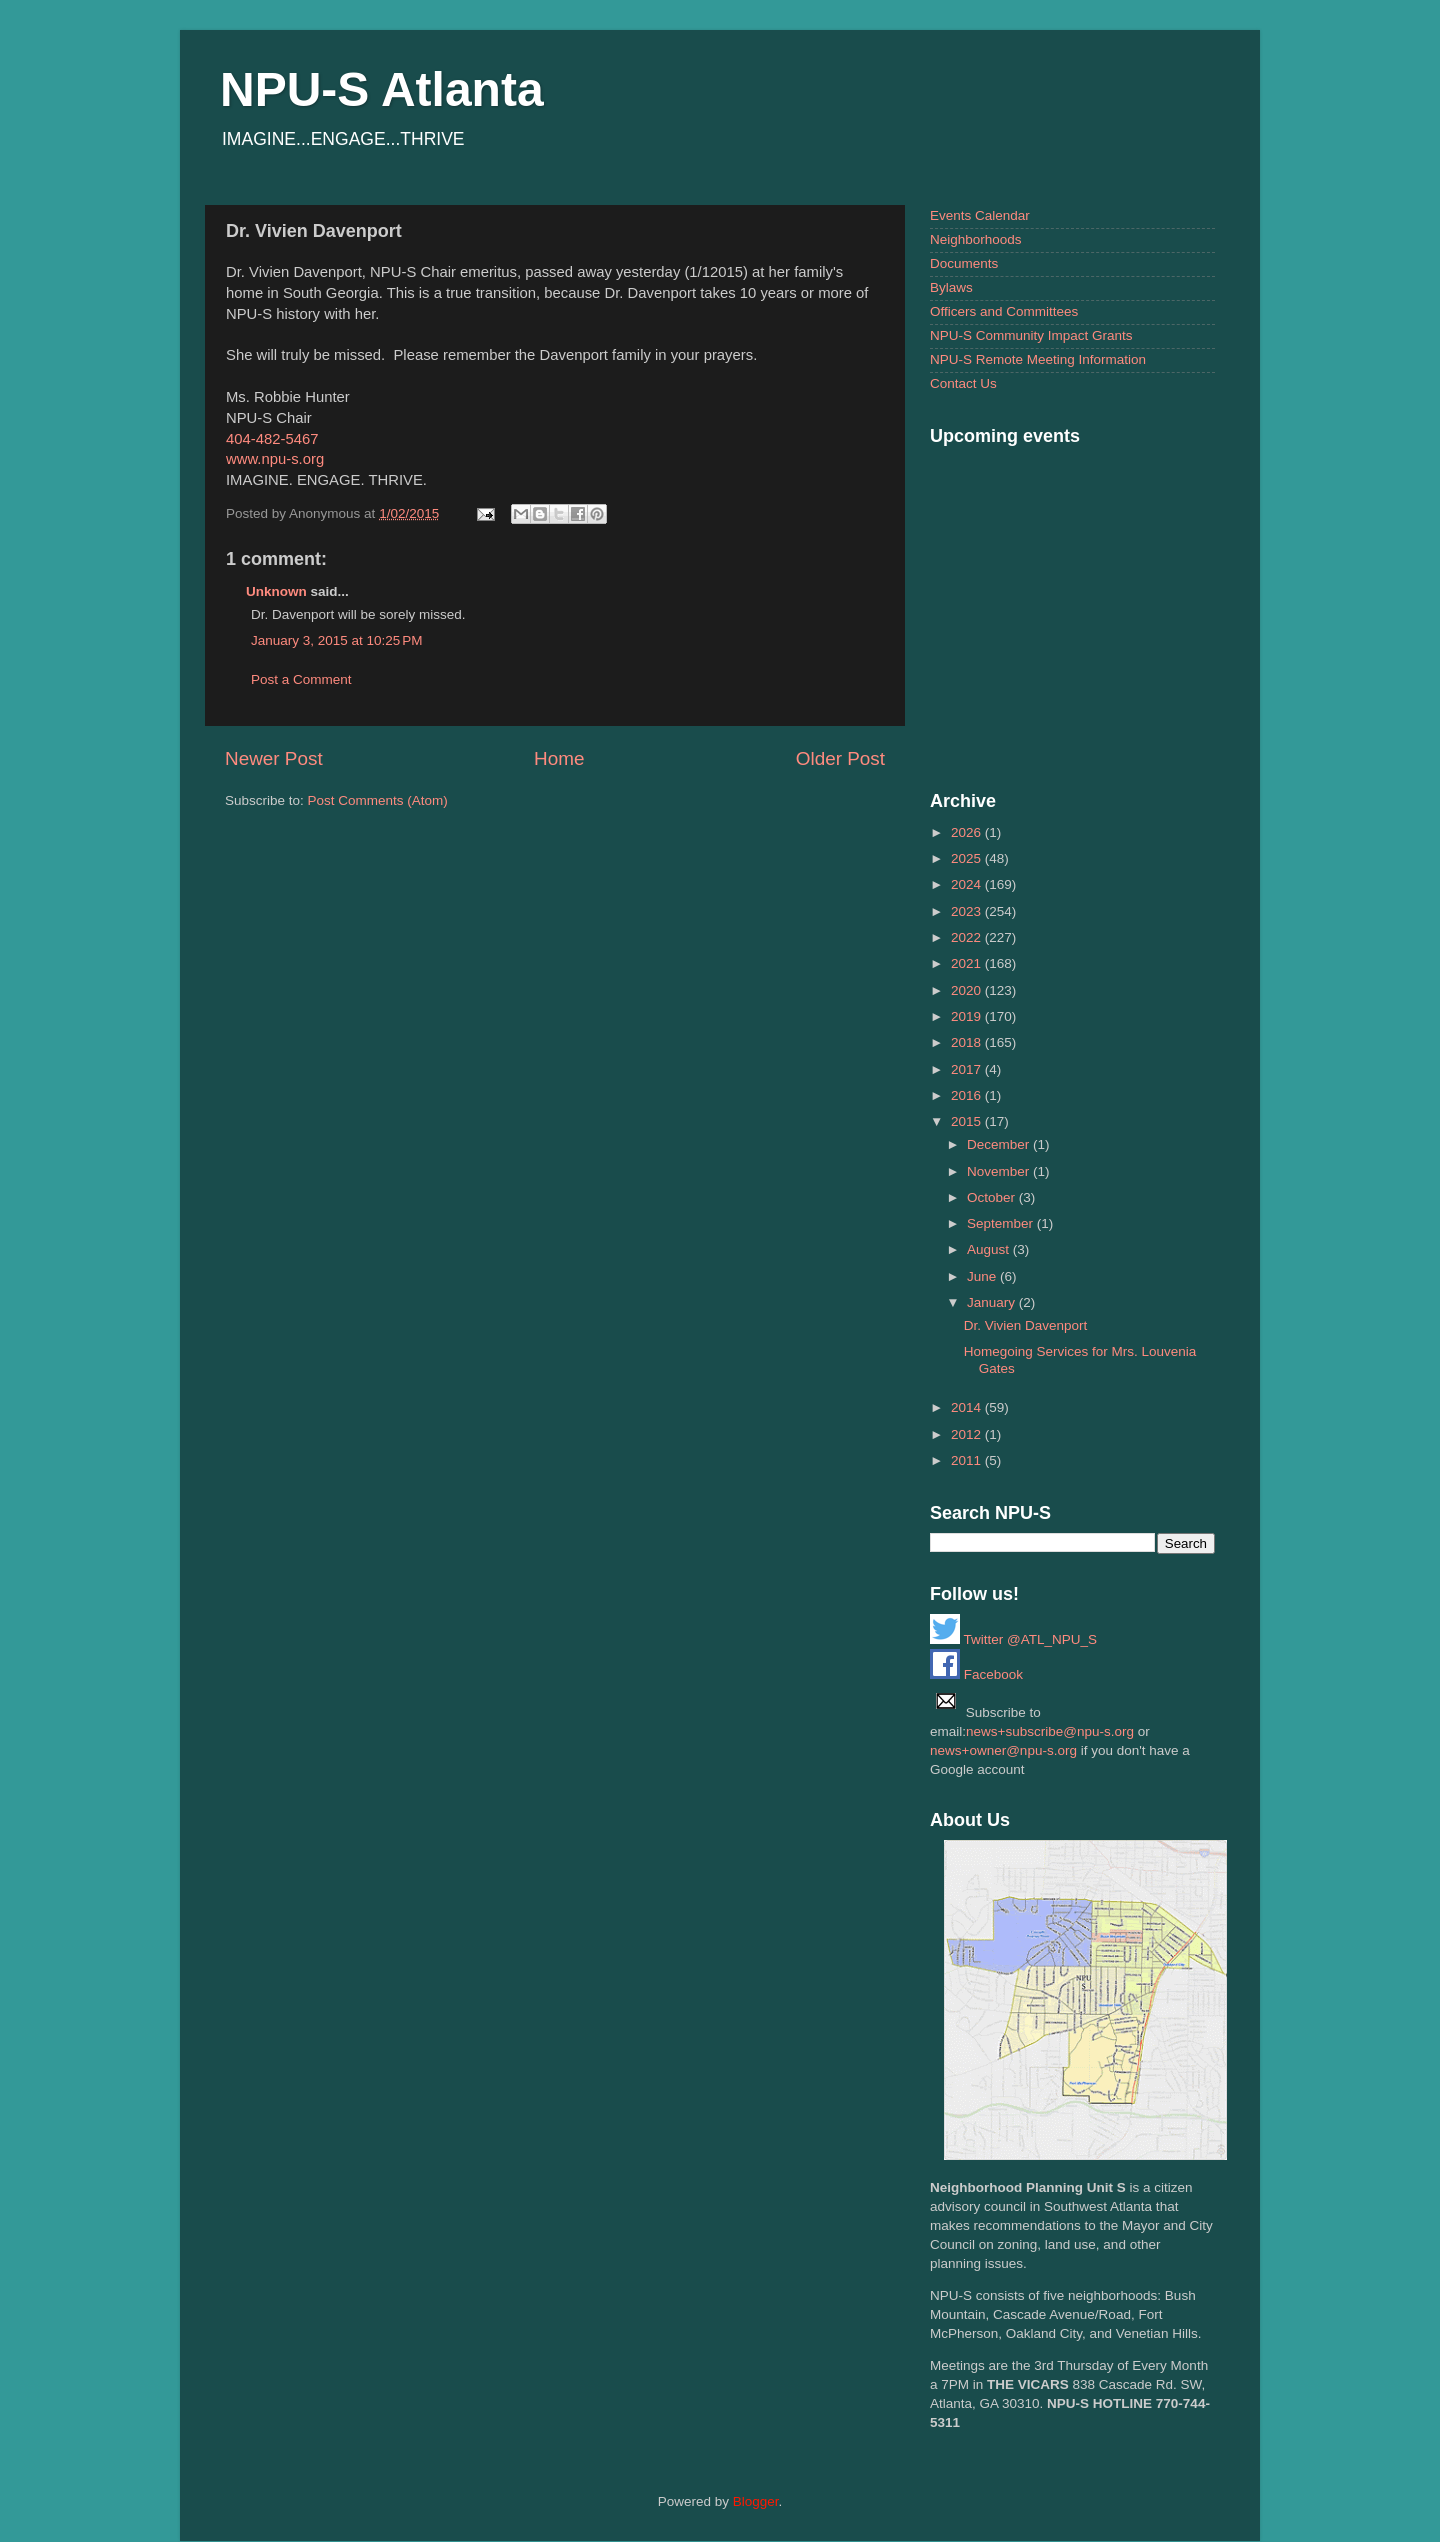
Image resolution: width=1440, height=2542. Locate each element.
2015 (968, 1121)
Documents (964, 263)
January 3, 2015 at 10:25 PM (337, 640)
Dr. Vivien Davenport (1026, 1325)
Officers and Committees (1004, 311)
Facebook (976, 1674)
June (983, 1276)
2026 (968, 832)
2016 (968, 1095)
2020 (968, 990)
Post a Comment (301, 679)
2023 (968, 911)
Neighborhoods (976, 239)
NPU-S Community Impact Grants (1031, 335)
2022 (968, 937)
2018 (968, 1042)
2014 (968, 1407)
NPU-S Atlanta (382, 89)
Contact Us (963, 383)
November (1000, 1171)
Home (559, 758)
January (993, 1302)
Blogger (756, 2501)
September (1002, 1223)
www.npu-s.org (275, 459)
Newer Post (274, 758)
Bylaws (951, 287)
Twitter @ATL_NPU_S (1013, 1639)
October (993, 1197)
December (1000, 1144)
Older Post (840, 758)
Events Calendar (980, 215)
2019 (968, 1016)
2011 (968, 1460)
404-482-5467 (272, 439)
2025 (968, 858)
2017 (968, 1069)
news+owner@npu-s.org (1003, 1750)
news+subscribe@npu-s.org (1050, 1731)
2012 (968, 1434)
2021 (968, 963)
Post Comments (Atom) (378, 800)
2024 (968, 884)
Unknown (276, 591)
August (990, 1249)
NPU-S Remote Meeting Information (1038, 359)
